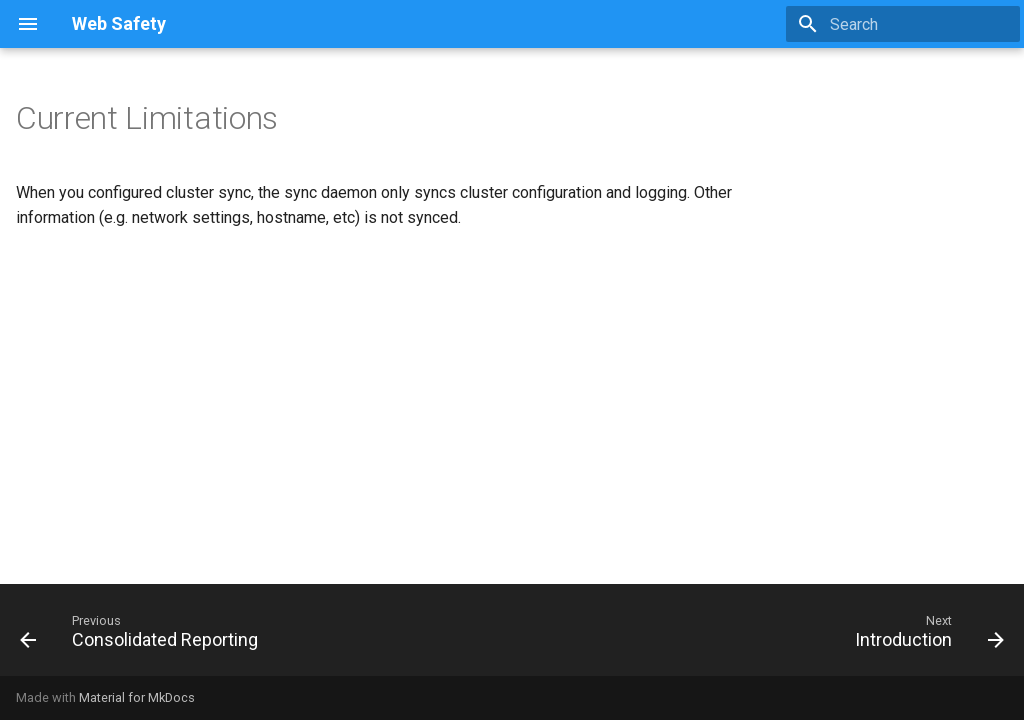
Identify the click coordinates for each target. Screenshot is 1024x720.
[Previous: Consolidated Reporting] (144, 636)
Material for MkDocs (137, 697)
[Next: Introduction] (924, 636)
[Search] (903, 24)
